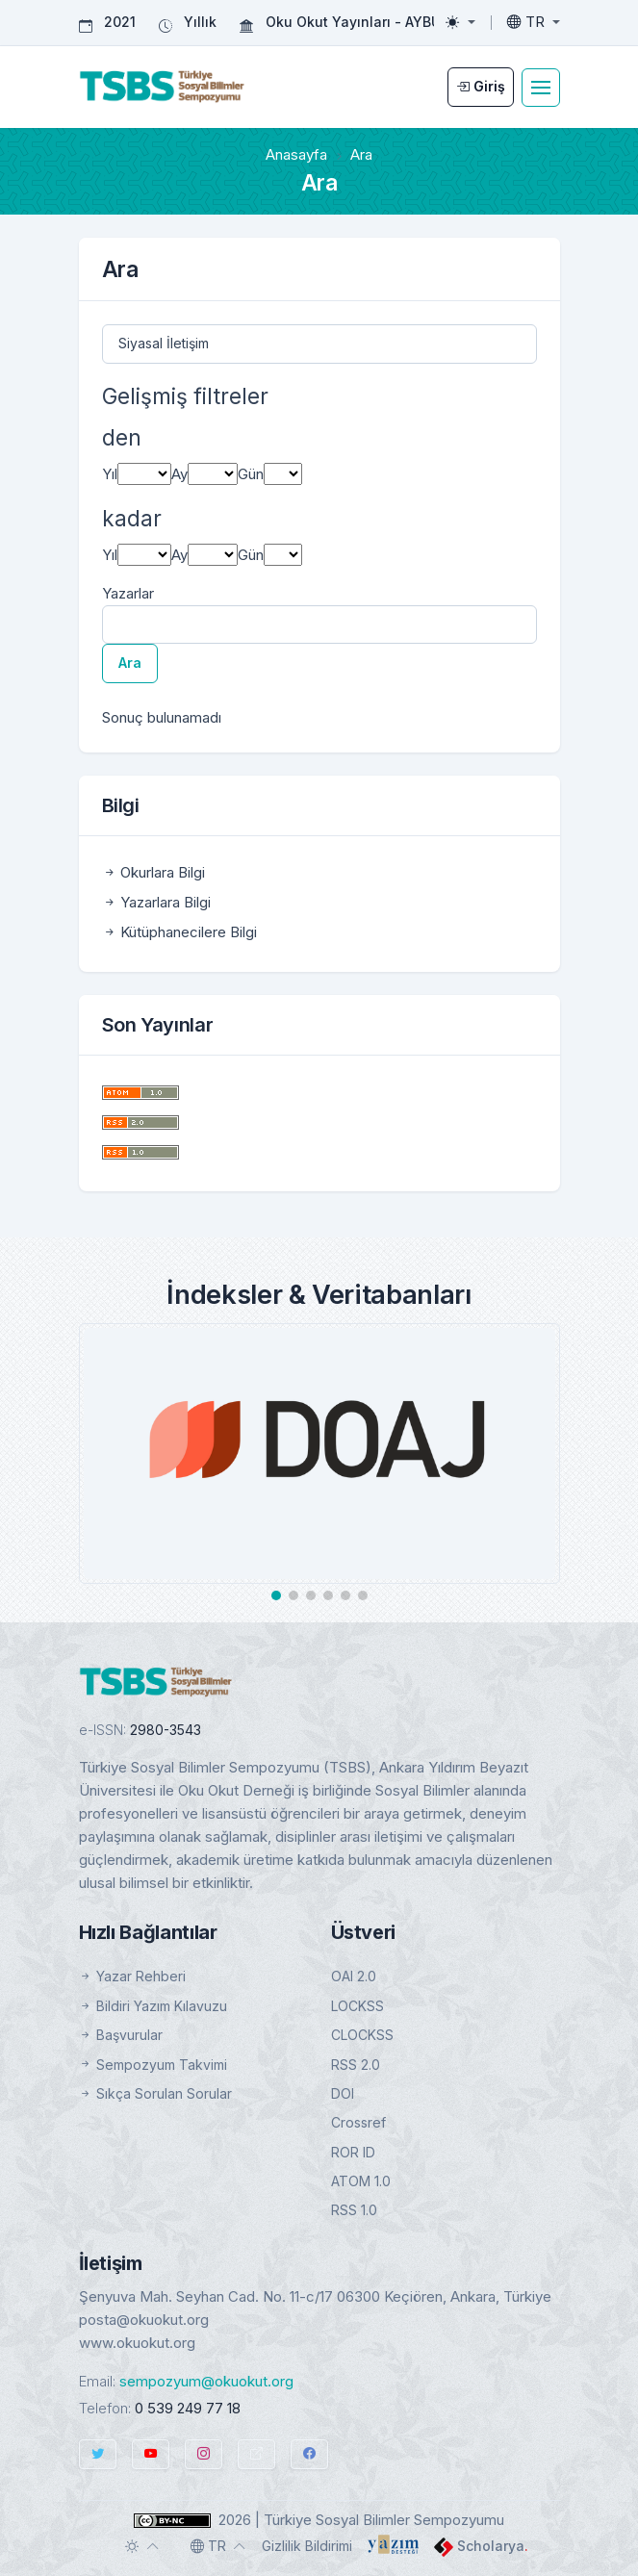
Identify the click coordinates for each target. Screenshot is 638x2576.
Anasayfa (296, 154)
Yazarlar (128, 593)
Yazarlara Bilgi (156, 902)
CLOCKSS (362, 2035)
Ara (129, 662)
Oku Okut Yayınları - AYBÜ (353, 21)
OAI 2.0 (353, 1976)
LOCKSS (357, 2006)
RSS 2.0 (355, 2064)
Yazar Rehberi (132, 1976)
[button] (276, 1595)
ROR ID (353, 2152)
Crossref (358, 2122)
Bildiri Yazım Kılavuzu (153, 2006)
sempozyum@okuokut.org (206, 2381)
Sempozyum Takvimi (153, 2064)
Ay (179, 474)
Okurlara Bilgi (153, 872)
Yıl (109, 474)
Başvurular (121, 2035)
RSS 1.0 (354, 2210)
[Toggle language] (533, 22)
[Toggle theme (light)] (460, 22)
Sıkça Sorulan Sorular (155, 2093)
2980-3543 (165, 1730)
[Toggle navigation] (541, 87)
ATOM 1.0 (361, 2181)
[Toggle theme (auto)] (142, 2546)
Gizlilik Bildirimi (307, 2546)
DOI (342, 2093)
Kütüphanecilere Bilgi (179, 932)
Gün (251, 474)
